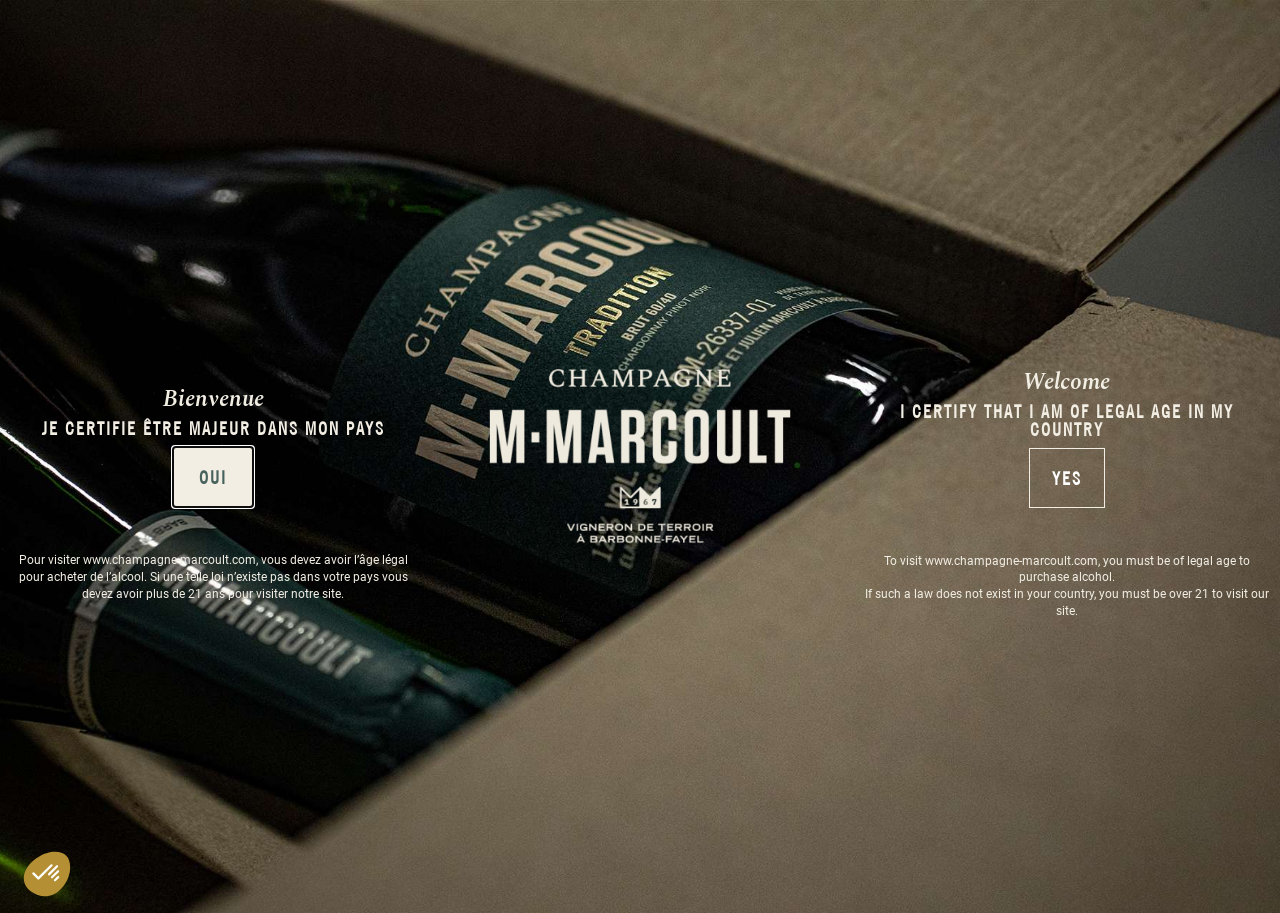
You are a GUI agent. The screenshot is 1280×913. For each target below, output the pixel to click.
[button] (47, 874)
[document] (640, 456)
